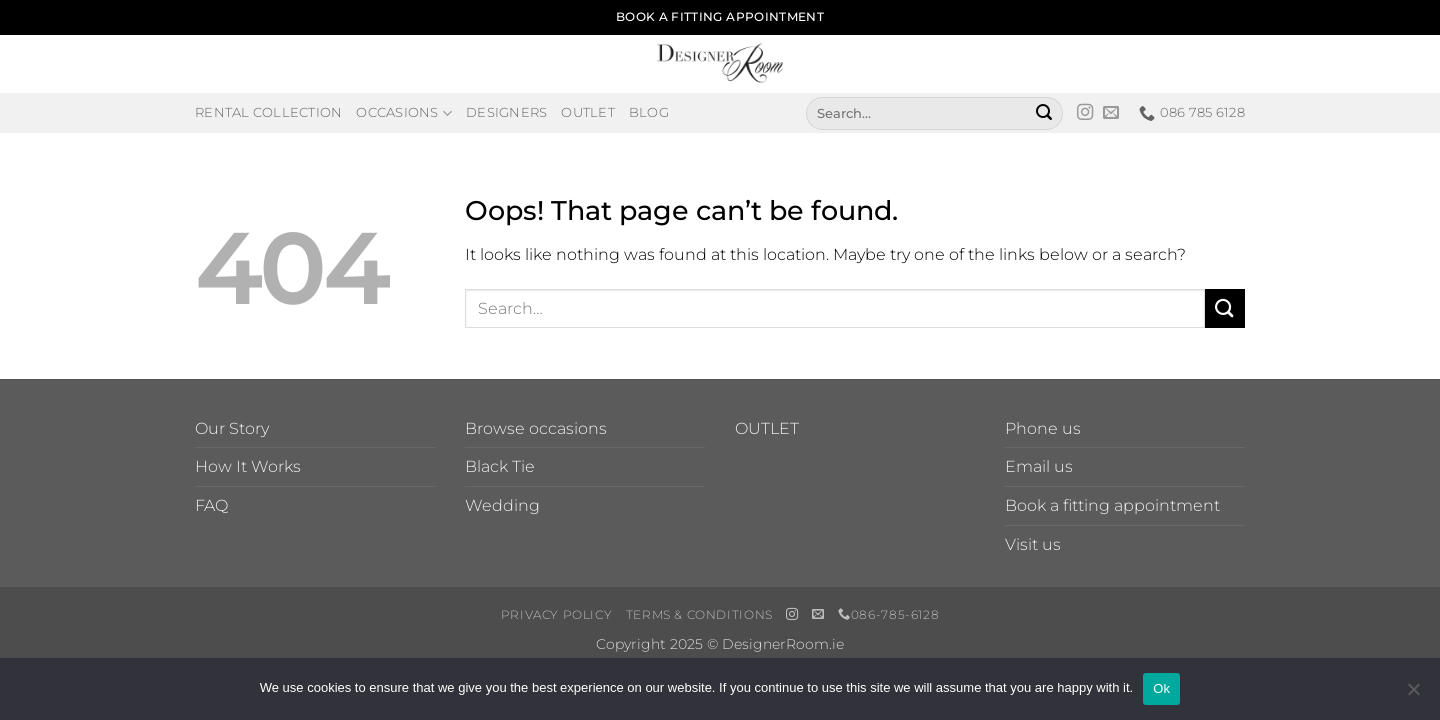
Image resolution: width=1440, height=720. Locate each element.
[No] (1413, 695)
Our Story (232, 428)
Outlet (588, 112)
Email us (1039, 466)
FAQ (211, 505)
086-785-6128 (888, 614)
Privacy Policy (557, 614)
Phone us (1043, 428)
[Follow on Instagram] (1085, 113)
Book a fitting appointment (1112, 505)
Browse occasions (536, 428)
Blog (649, 112)
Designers (506, 112)
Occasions (404, 113)
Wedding (502, 505)
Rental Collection (268, 112)
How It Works (248, 466)
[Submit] (1044, 113)
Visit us (1033, 544)
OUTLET (767, 428)
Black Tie (500, 466)
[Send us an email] (1111, 113)
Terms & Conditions (699, 614)
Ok (1161, 688)
